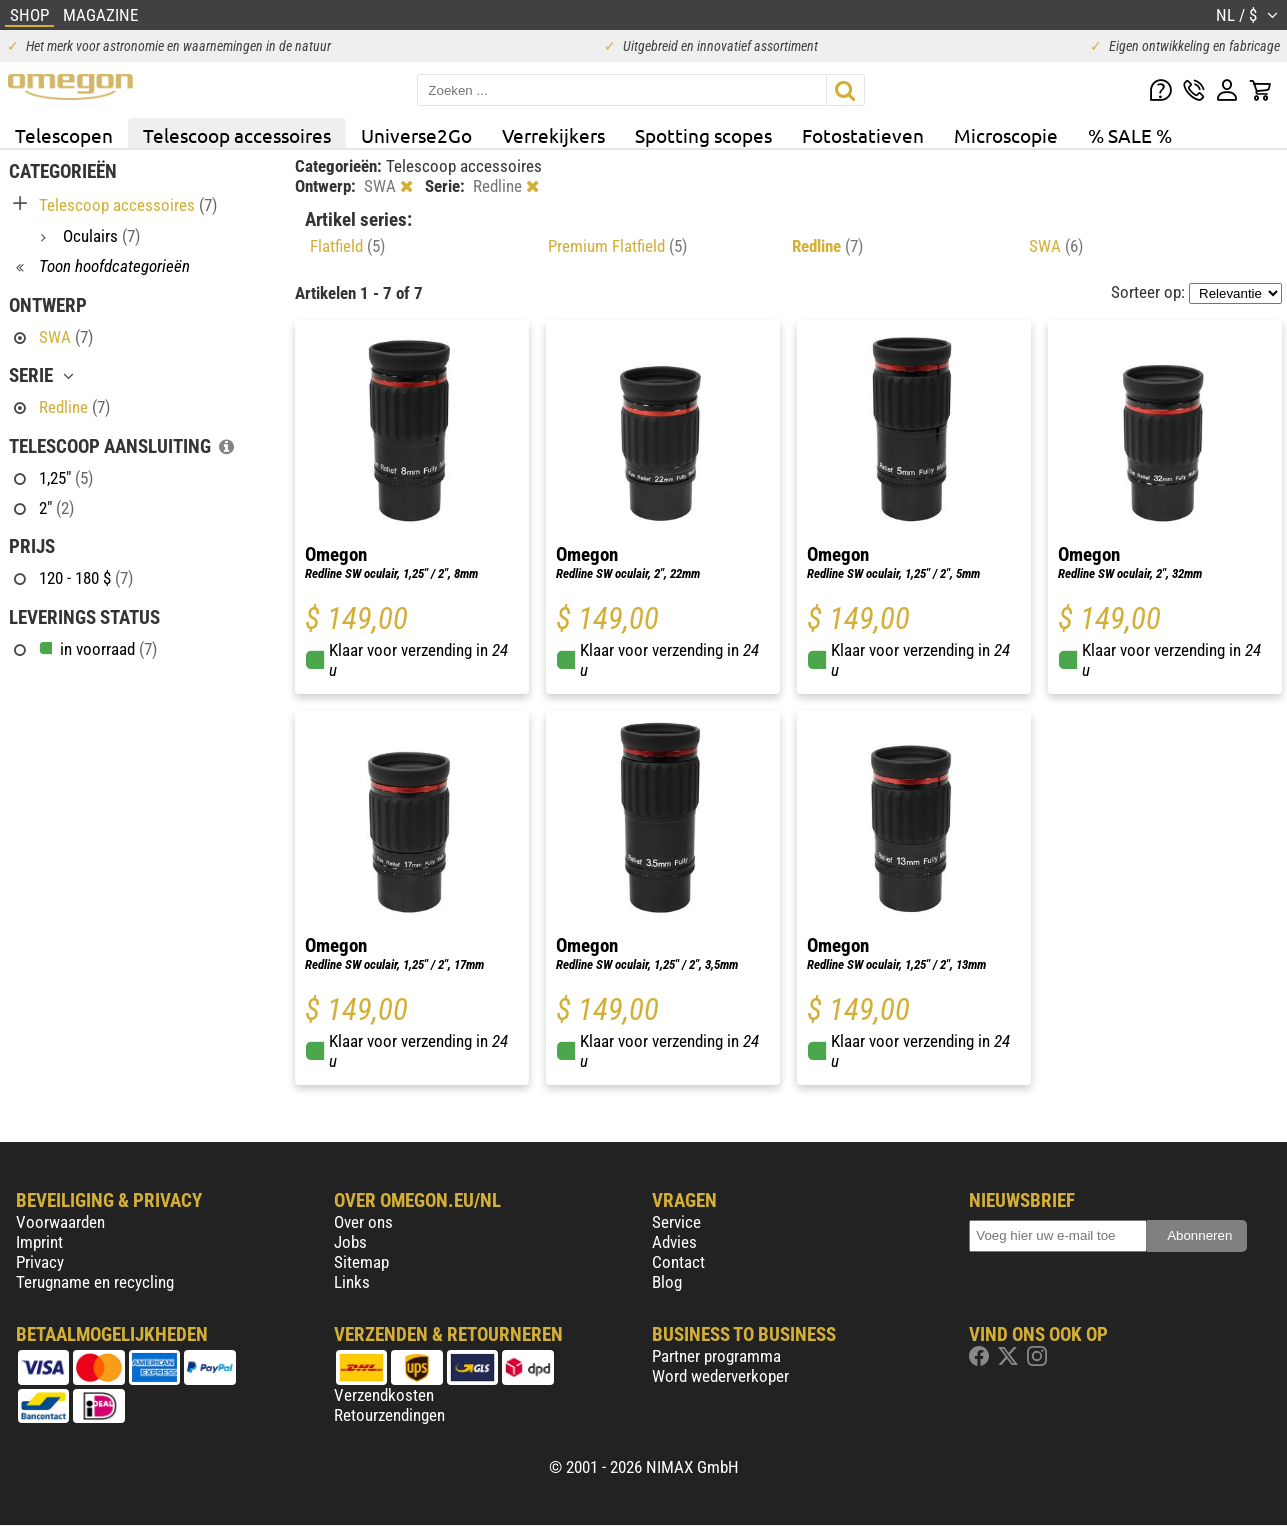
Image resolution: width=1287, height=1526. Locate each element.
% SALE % (1130, 135)
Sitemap (361, 1262)
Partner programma (716, 1356)
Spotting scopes (703, 135)
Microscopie (1006, 135)
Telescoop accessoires (237, 135)
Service (676, 1222)
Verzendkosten (384, 1395)
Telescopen (64, 135)
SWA (1056, 246)
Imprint (39, 1242)
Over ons (363, 1222)
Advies (674, 1242)
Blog (667, 1282)
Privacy (40, 1262)
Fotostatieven (863, 135)
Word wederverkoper (720, 1376)
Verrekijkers (553, 135)
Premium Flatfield (617, 246)
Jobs (350, 1242)
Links (352, 1282)
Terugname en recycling (95, 1282)
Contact (678, 1262)
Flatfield (347, 246)
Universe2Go (416, 135)
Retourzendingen (389, 1415)
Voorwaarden (60, 1222)
